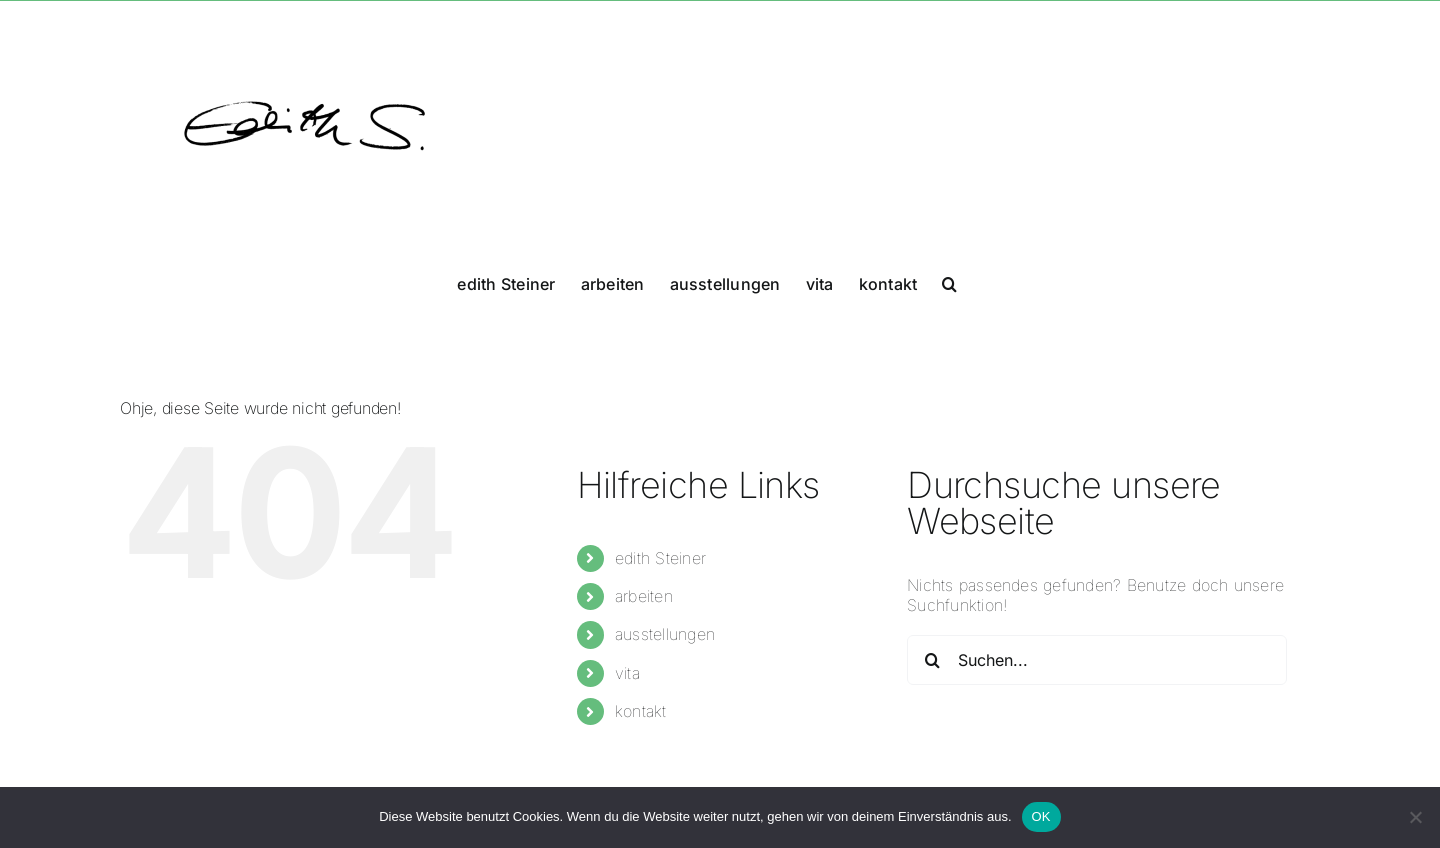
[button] (949, 282)
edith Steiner (660, 558)
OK (1041, 816)
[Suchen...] (1097, 660)
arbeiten (644, 596)
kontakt (641, 711)
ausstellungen (665, 634)
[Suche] (932, 660)
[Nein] (1415, 817)
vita (627, 673)
